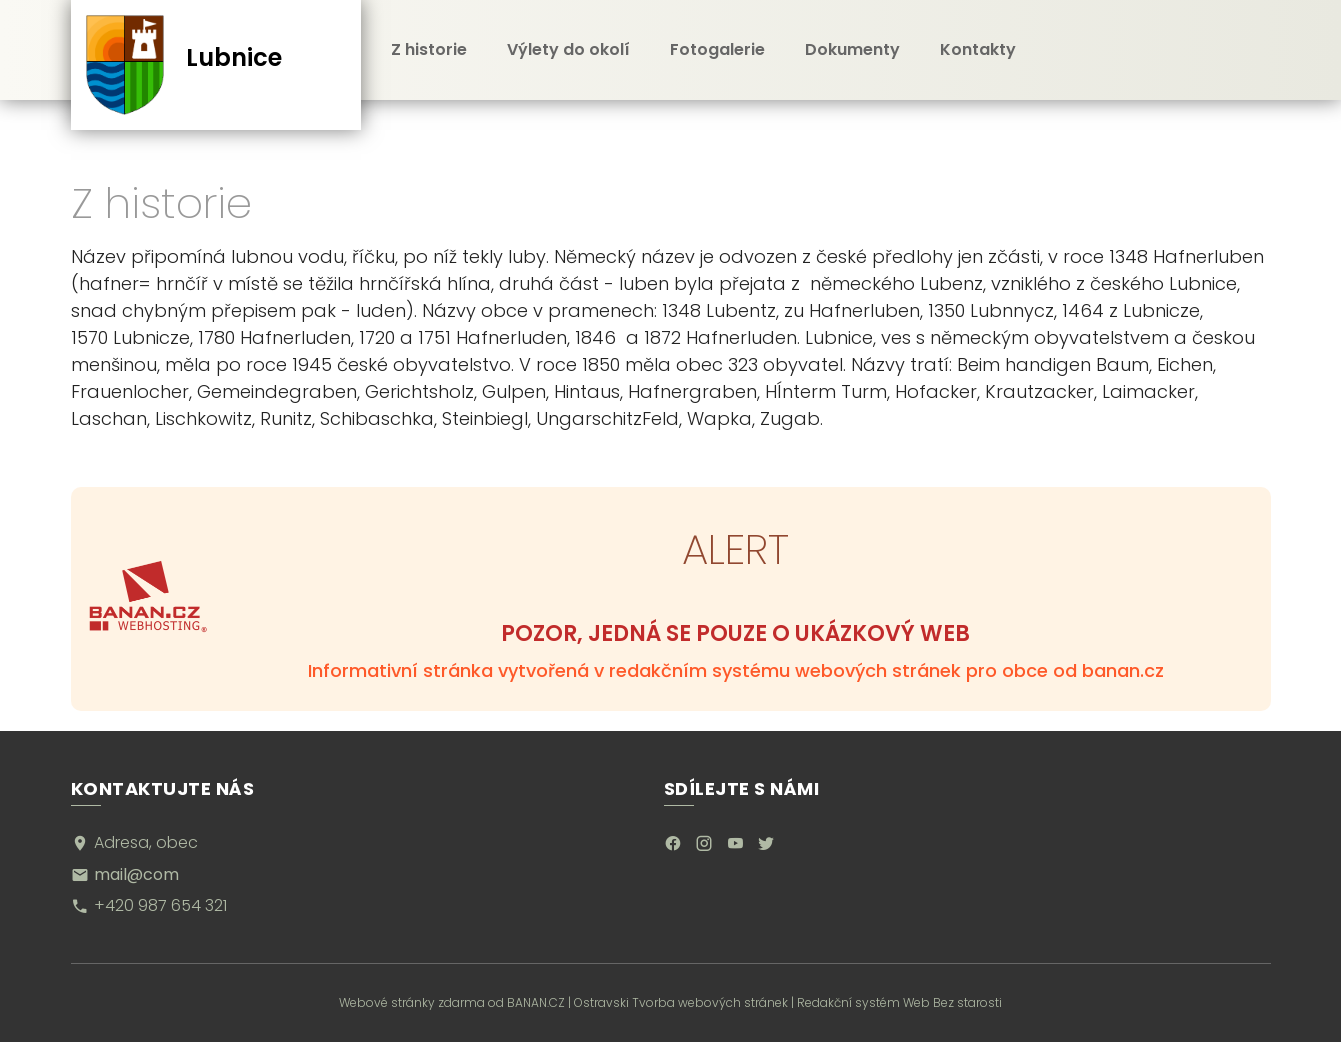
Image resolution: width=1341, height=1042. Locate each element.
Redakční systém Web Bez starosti (899, 1002)
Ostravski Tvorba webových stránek (681, 1002)
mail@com (136, 874)
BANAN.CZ (536, 1002)
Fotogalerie (717, 49)
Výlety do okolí (568, 49)
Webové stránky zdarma (412, 1002)
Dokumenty (852, 49)
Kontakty (978, 49)
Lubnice (234, 57)
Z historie (429, 49)
